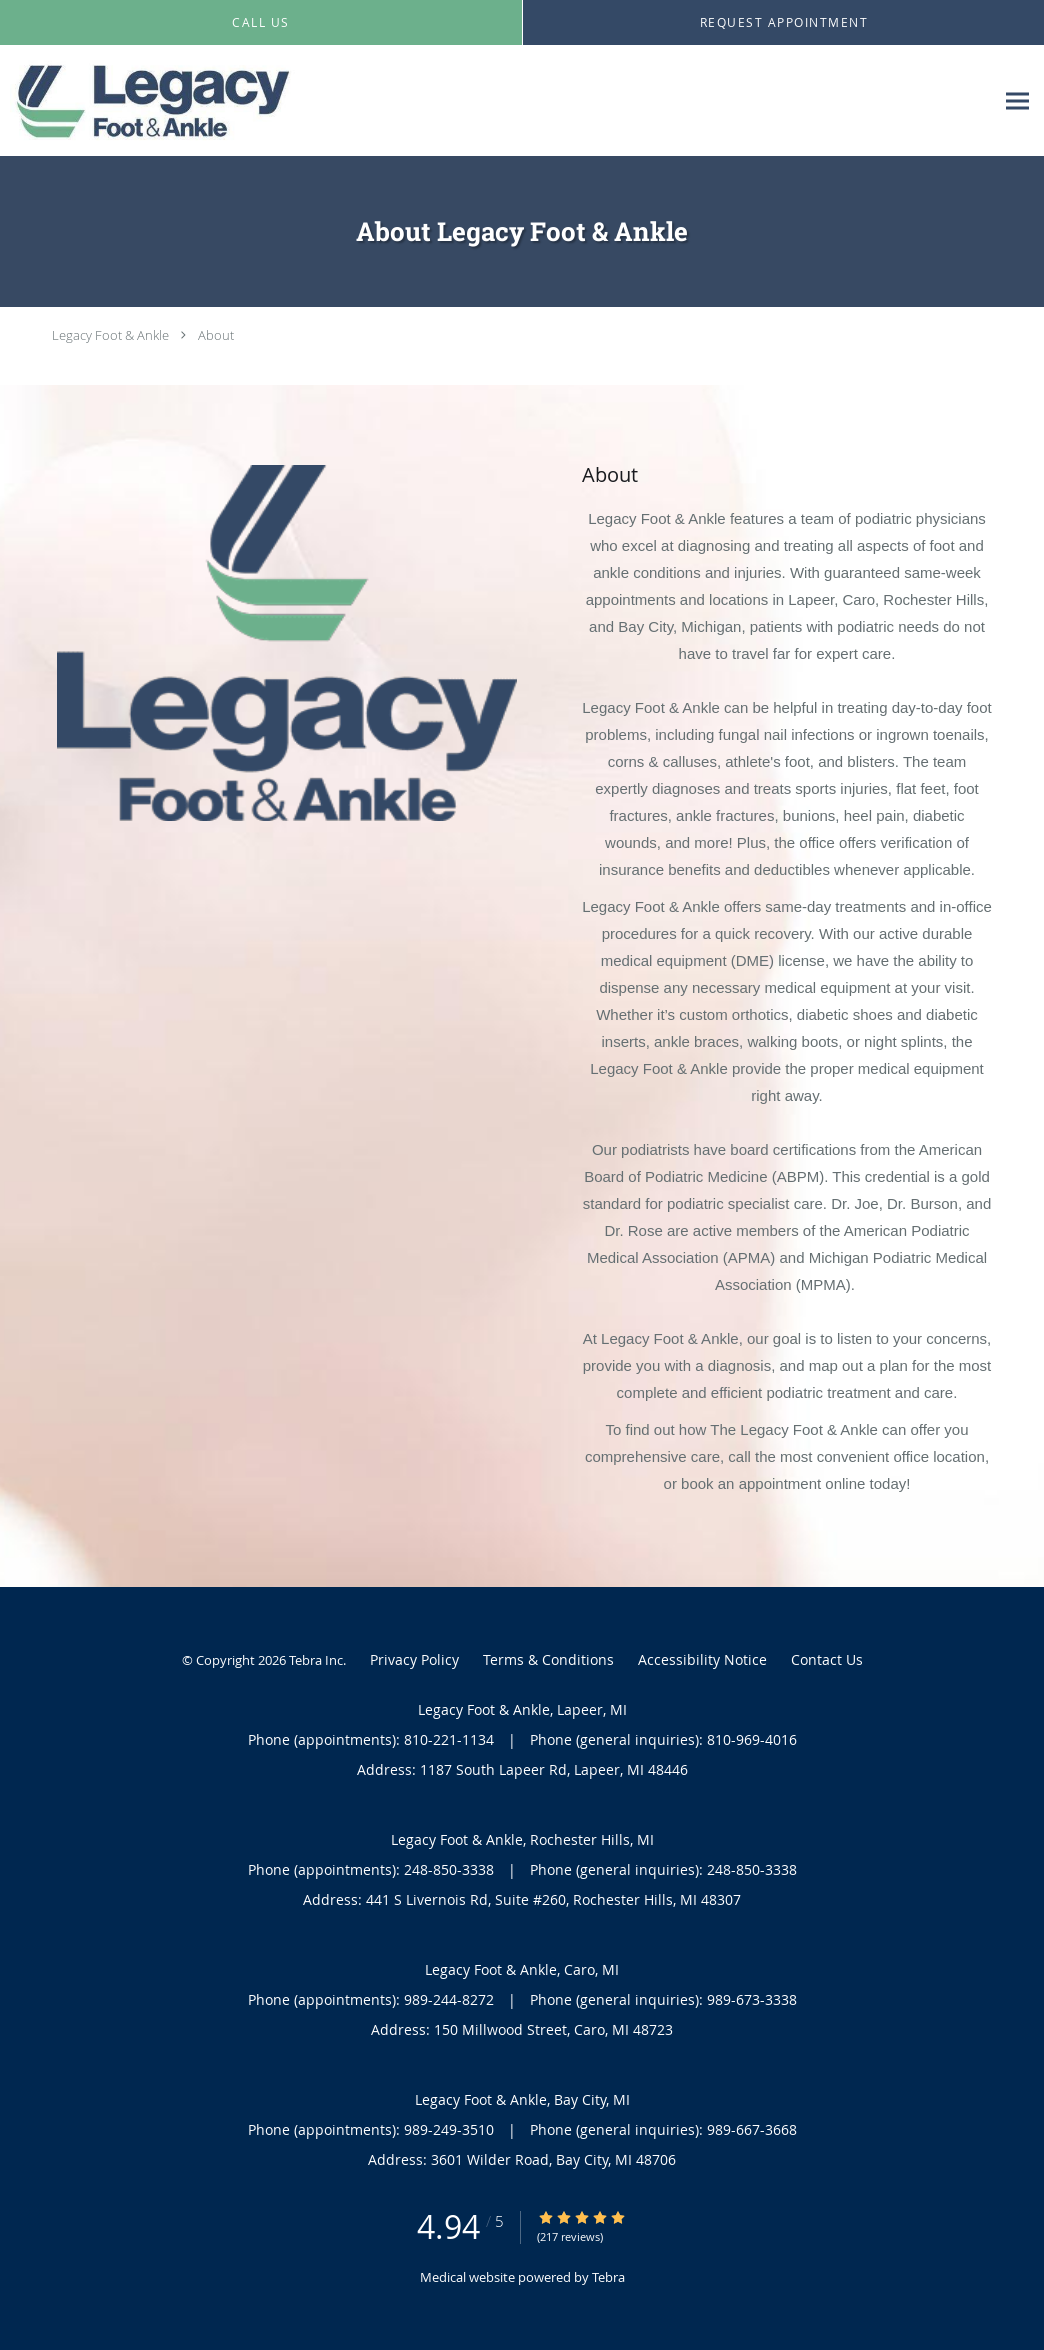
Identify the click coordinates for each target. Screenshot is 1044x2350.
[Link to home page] (151, 101)
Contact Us (827, 1659)
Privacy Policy (414, 1659)
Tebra (608, 2277)
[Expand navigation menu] (1017, 101)
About (216, 335)
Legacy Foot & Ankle (110, 335)
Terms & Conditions (548, 1659)
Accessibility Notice (702, 1659)
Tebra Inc (316, 1660)
